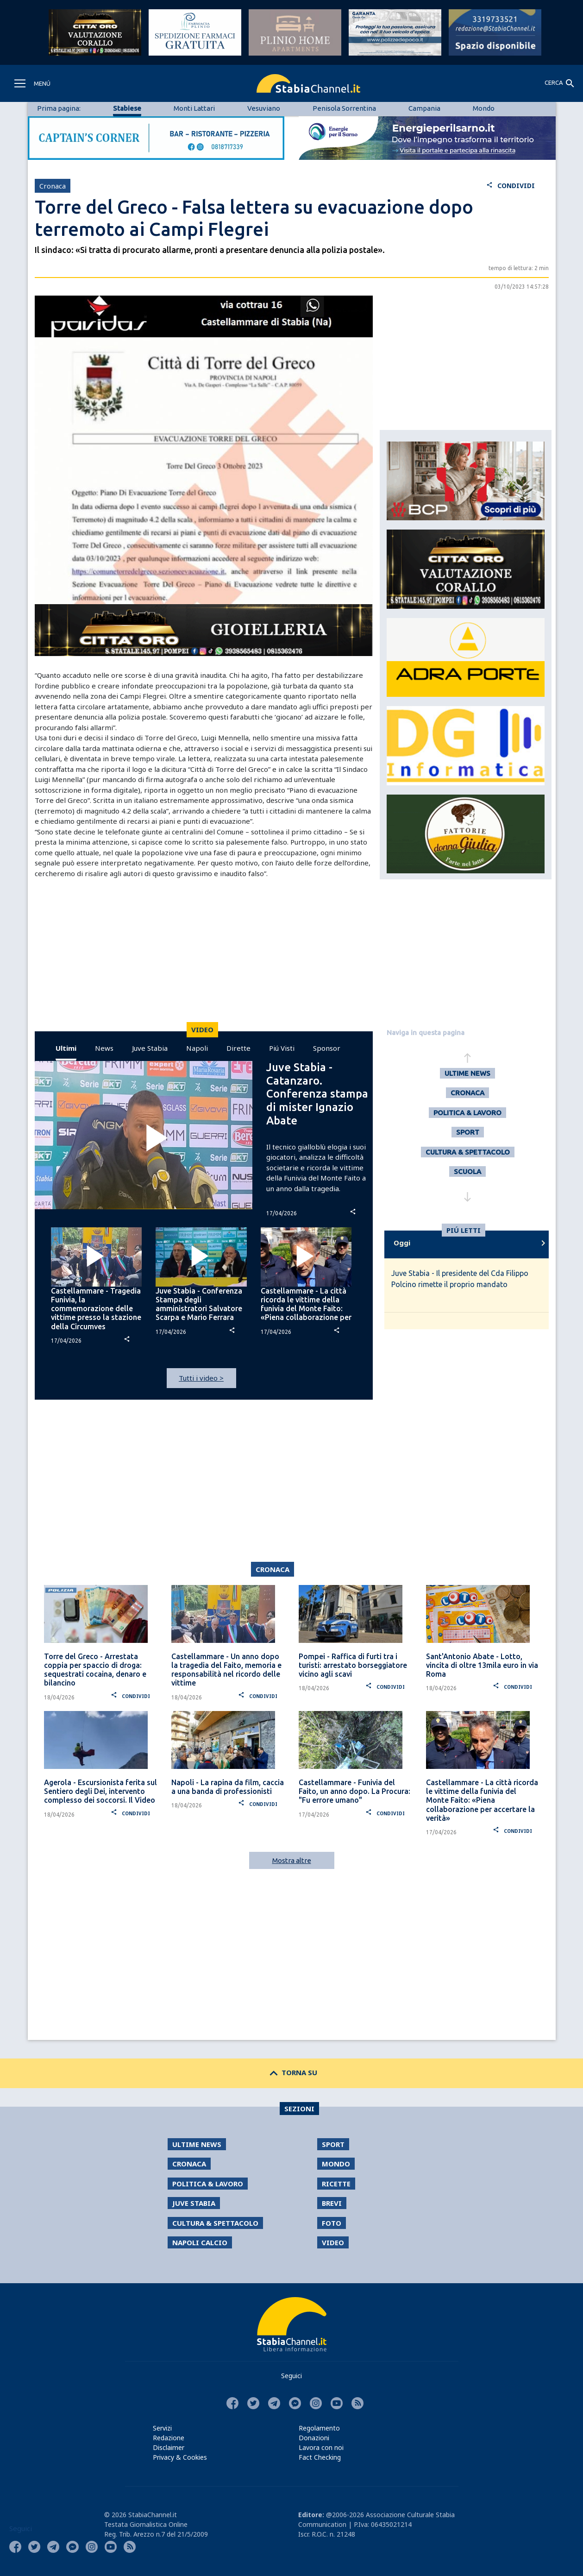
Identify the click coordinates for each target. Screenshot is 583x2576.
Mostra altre (291, 1860)
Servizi (162, 2428)
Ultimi (66, 1048)
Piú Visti (282, 1048)
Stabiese (127, 108)
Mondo (484, 108)
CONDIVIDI (510, 185)
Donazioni (314, 2437)
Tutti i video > (201, 1378)
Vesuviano (263, 108)
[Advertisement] (204, 957)
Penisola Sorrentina (344, 108)
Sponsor (326, 1048)
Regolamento (319, 2428)
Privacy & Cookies (180, 2457)
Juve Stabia (150, 1048)
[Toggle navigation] (31, 83)
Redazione (168, 2437)
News (104, 1048)
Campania (424, 108)
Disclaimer (168, 2447)
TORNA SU (291, 2072)
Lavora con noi (321, 2447)
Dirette (238, 1048)
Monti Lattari (194, 108)
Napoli (197, 1048)
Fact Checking (320, 2457)
